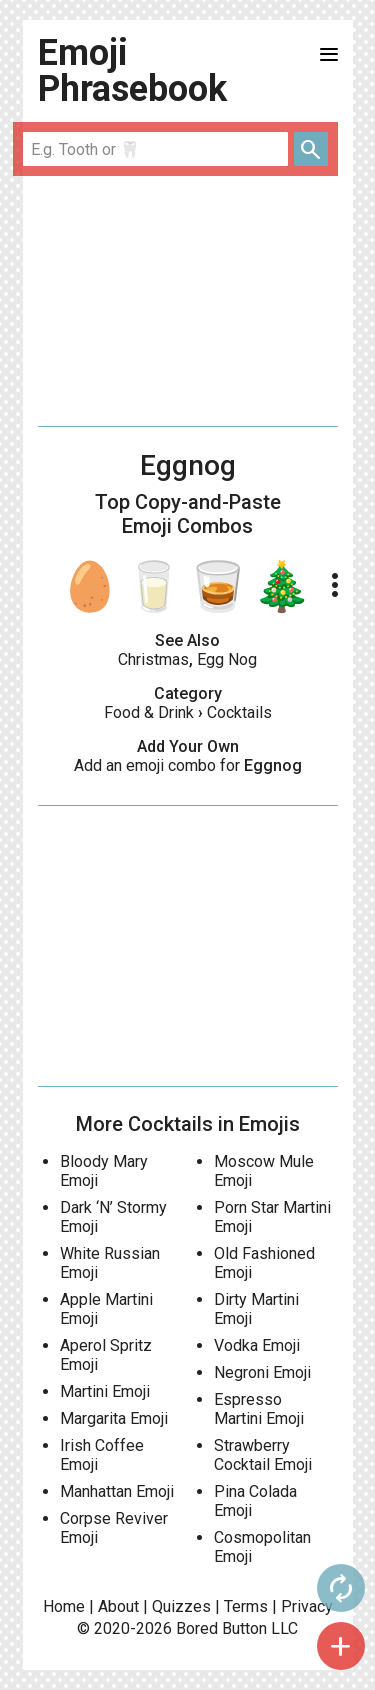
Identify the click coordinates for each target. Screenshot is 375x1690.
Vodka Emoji (257, 1345)
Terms (246, 1606)
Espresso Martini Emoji (259, 1409)
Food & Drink (149, 712)
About (118, 1606)
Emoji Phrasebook (132, 71)
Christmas (153, 659)
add (341, 1646)
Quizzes (181, 1606)
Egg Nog (227, 659)
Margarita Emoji (114, 1418)
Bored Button (221, 1628)
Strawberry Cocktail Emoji (263, 1455)
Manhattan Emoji (117, 1491)
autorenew (341, 1588)
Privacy (307, 1606)
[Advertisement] (188, 301)
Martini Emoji (105, 1391)
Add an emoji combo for (188, 765)
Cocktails (239, 712)
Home (64, 1606)
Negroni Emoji (262, 1372)
